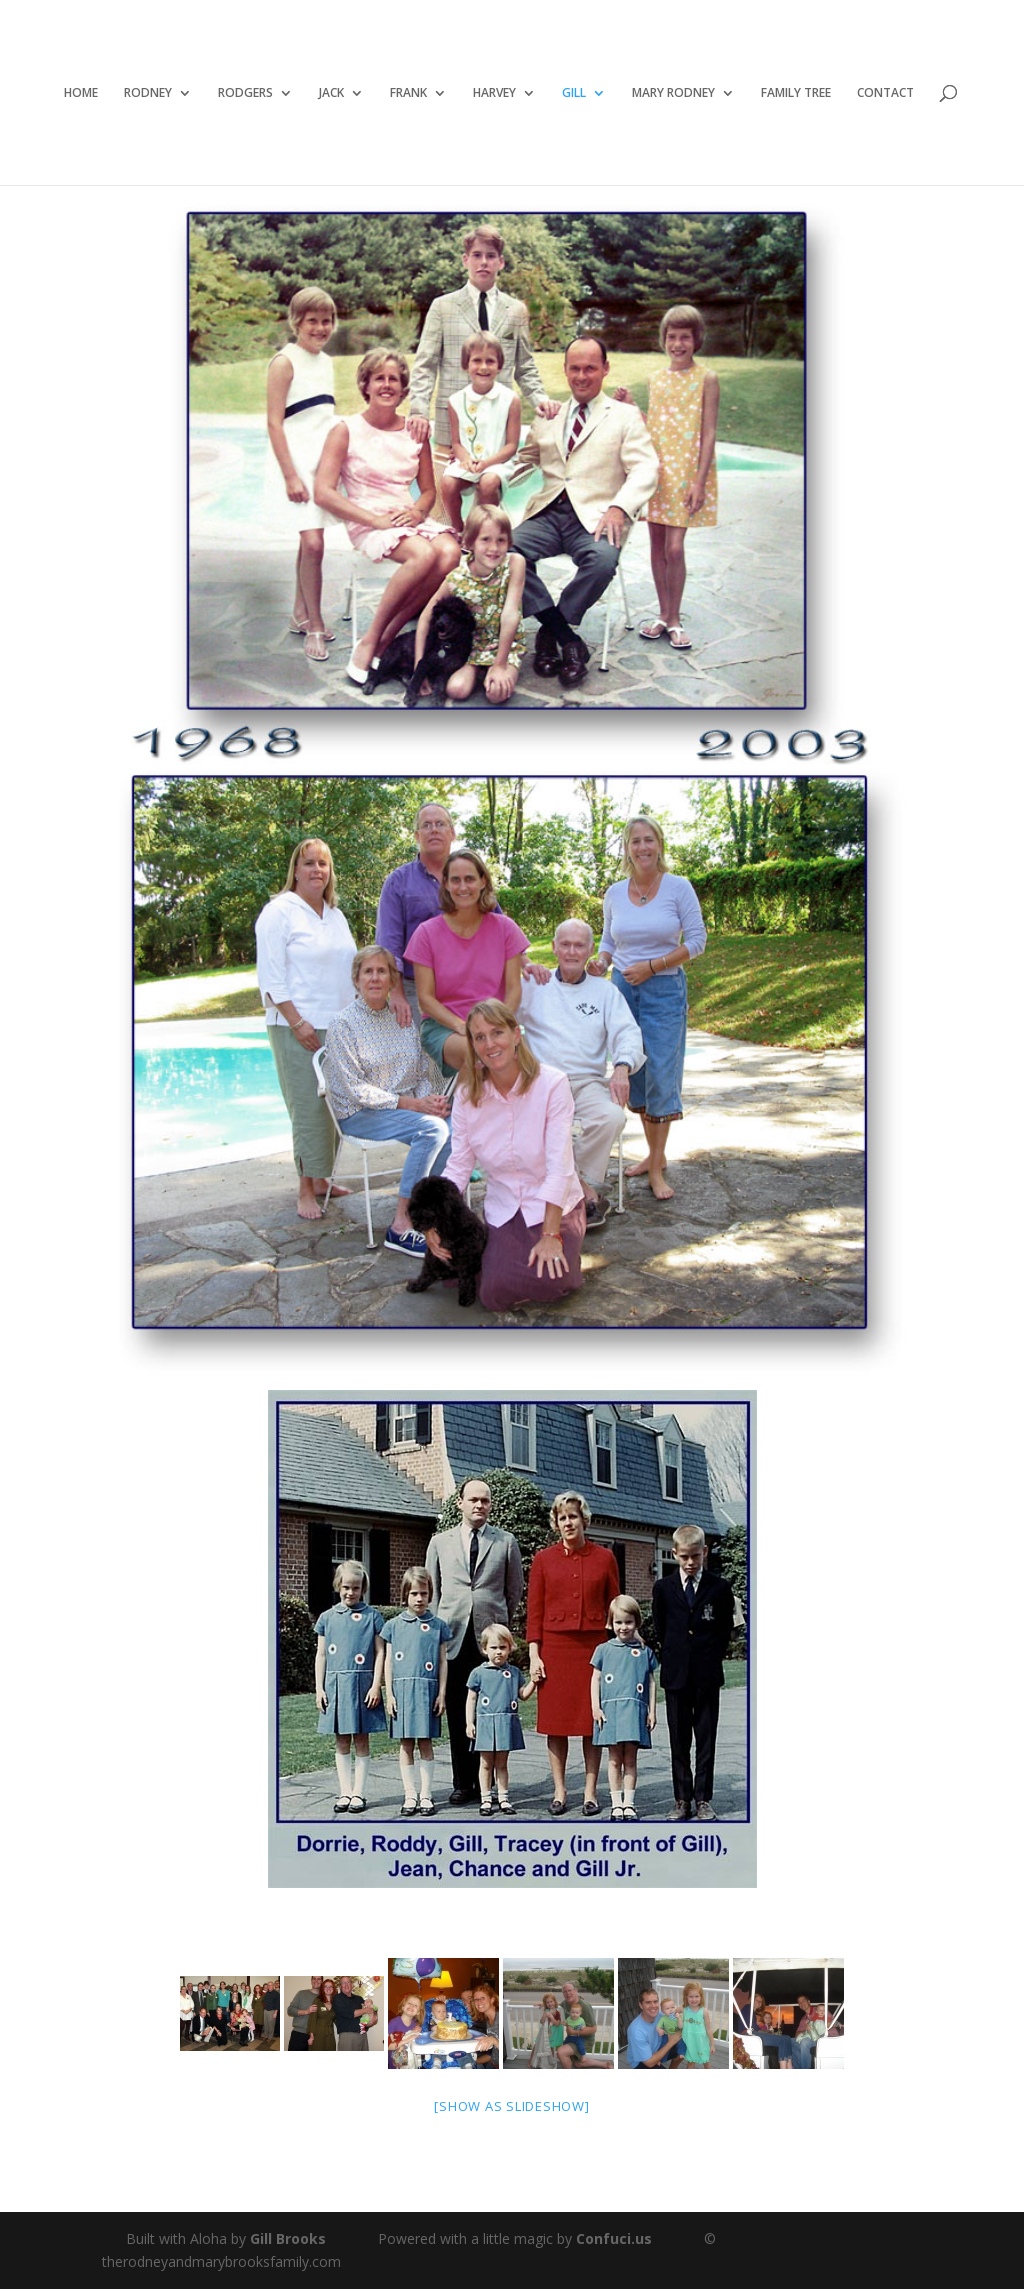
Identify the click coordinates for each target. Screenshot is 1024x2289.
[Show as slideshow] (511, 2106)
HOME (81, 93)
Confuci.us (614, 2238)
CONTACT (885, 93)
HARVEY (494, 93)
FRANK (408, 93)
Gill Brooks (288, 2238)
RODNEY (148, 93)
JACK (331, 93)
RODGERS (245, 93)
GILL (574, 93)
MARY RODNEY (673, 93)
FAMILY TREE (796, 93)
